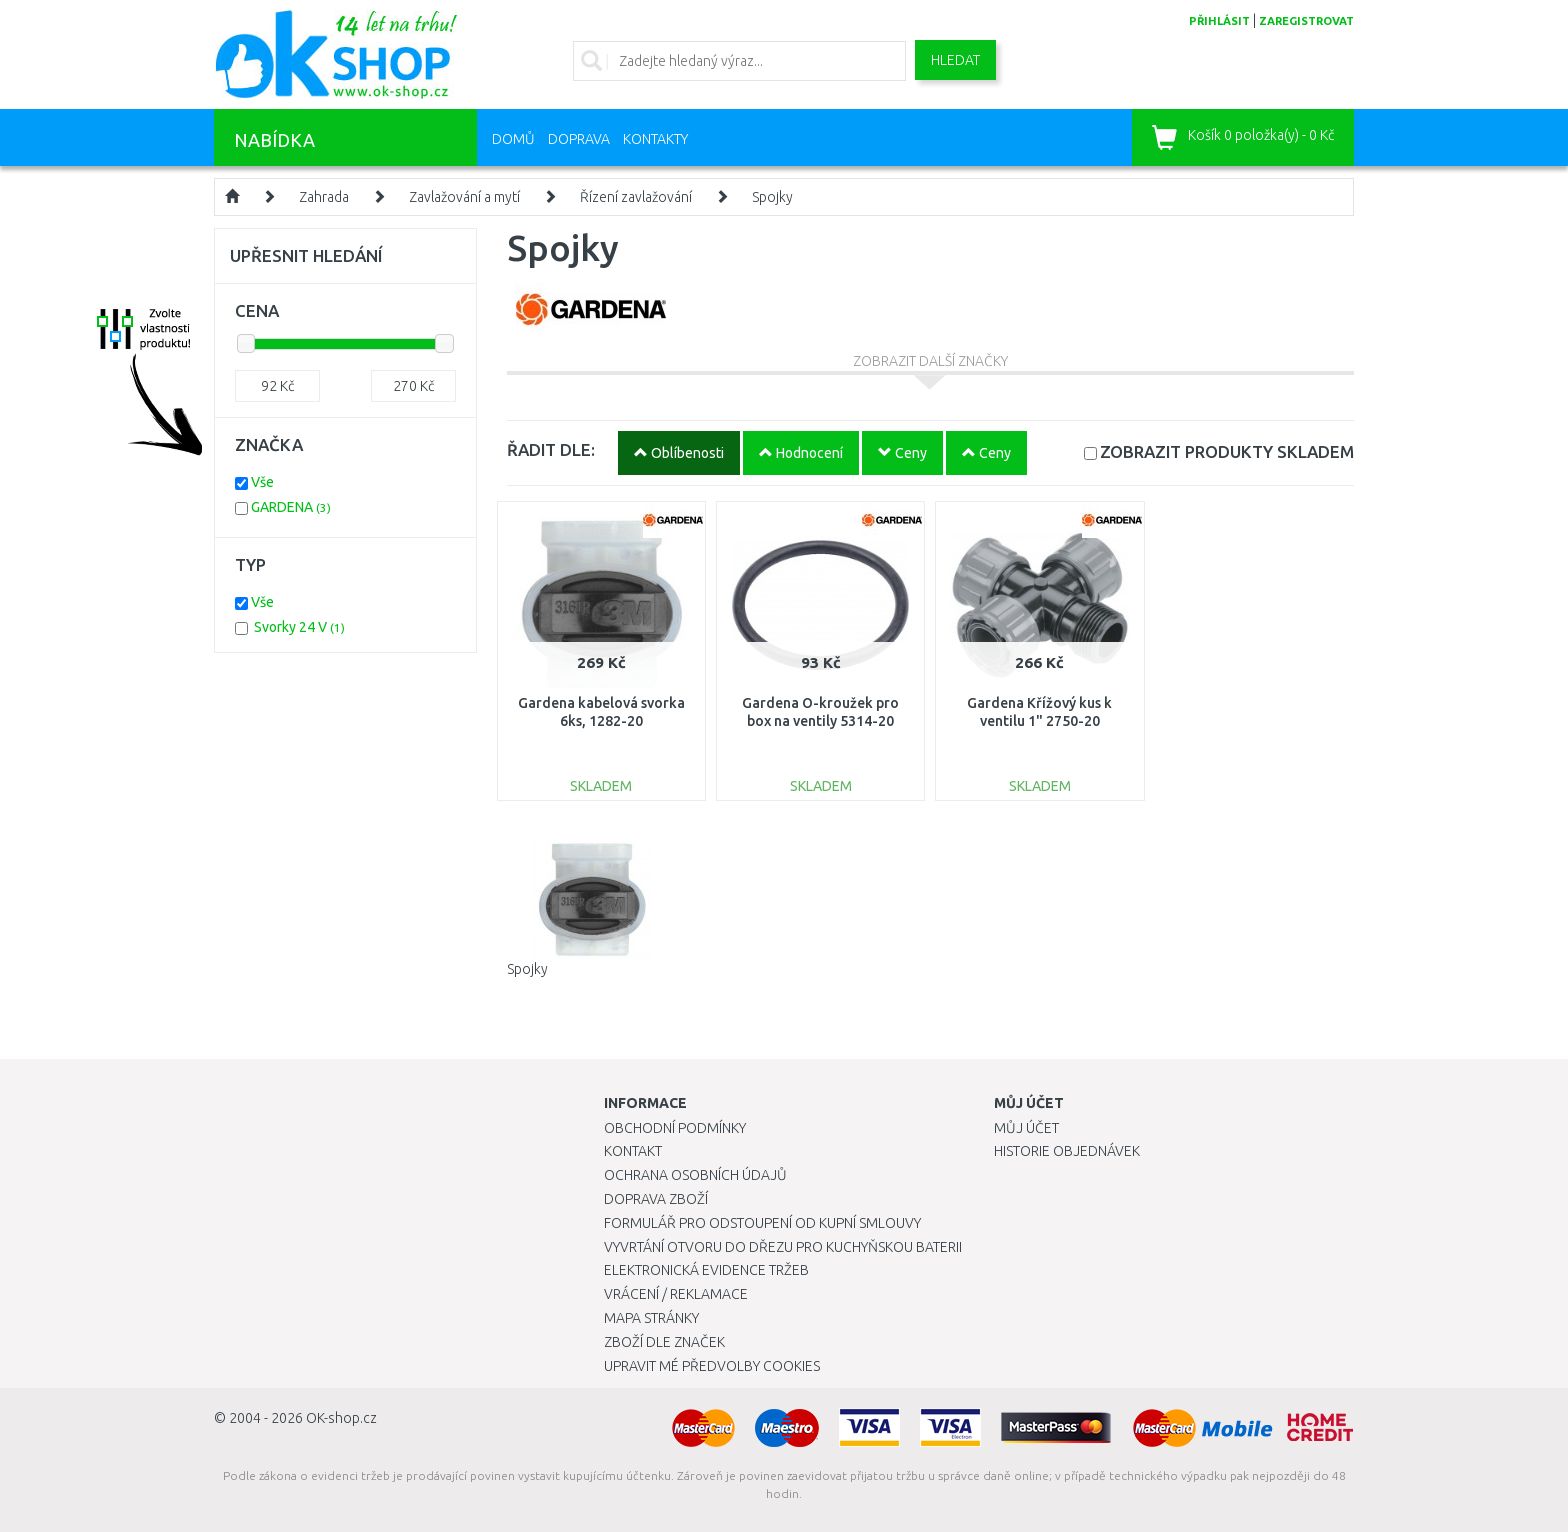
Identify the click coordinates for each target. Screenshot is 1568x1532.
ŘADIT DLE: (551, 449)
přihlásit (1219, 21)
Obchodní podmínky (675, 1128)
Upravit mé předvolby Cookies (712, 1366)
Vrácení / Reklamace (676, 1294)
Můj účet (1026, 1128)
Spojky (772, 197)
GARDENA (291, 507)
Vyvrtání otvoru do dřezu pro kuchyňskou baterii (783, 1247)
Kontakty (655, 139)
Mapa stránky (651, 1318)
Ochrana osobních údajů (695, 1175)
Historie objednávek (1067, 1151)
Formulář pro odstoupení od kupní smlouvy (762, 1223)
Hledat (955, 60)
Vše (262, 482)
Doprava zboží (656, 1199)
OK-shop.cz (341, 1418)
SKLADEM (1227, 451)
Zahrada (324, 197)
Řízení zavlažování (636, 197)
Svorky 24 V (299, 627)
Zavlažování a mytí (464, 197)
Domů (513, 139)
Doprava (579, 139)
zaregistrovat (1306, 21)
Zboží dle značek (664, 1342)
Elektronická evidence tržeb (706, 1270)
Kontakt (633, 1151)
